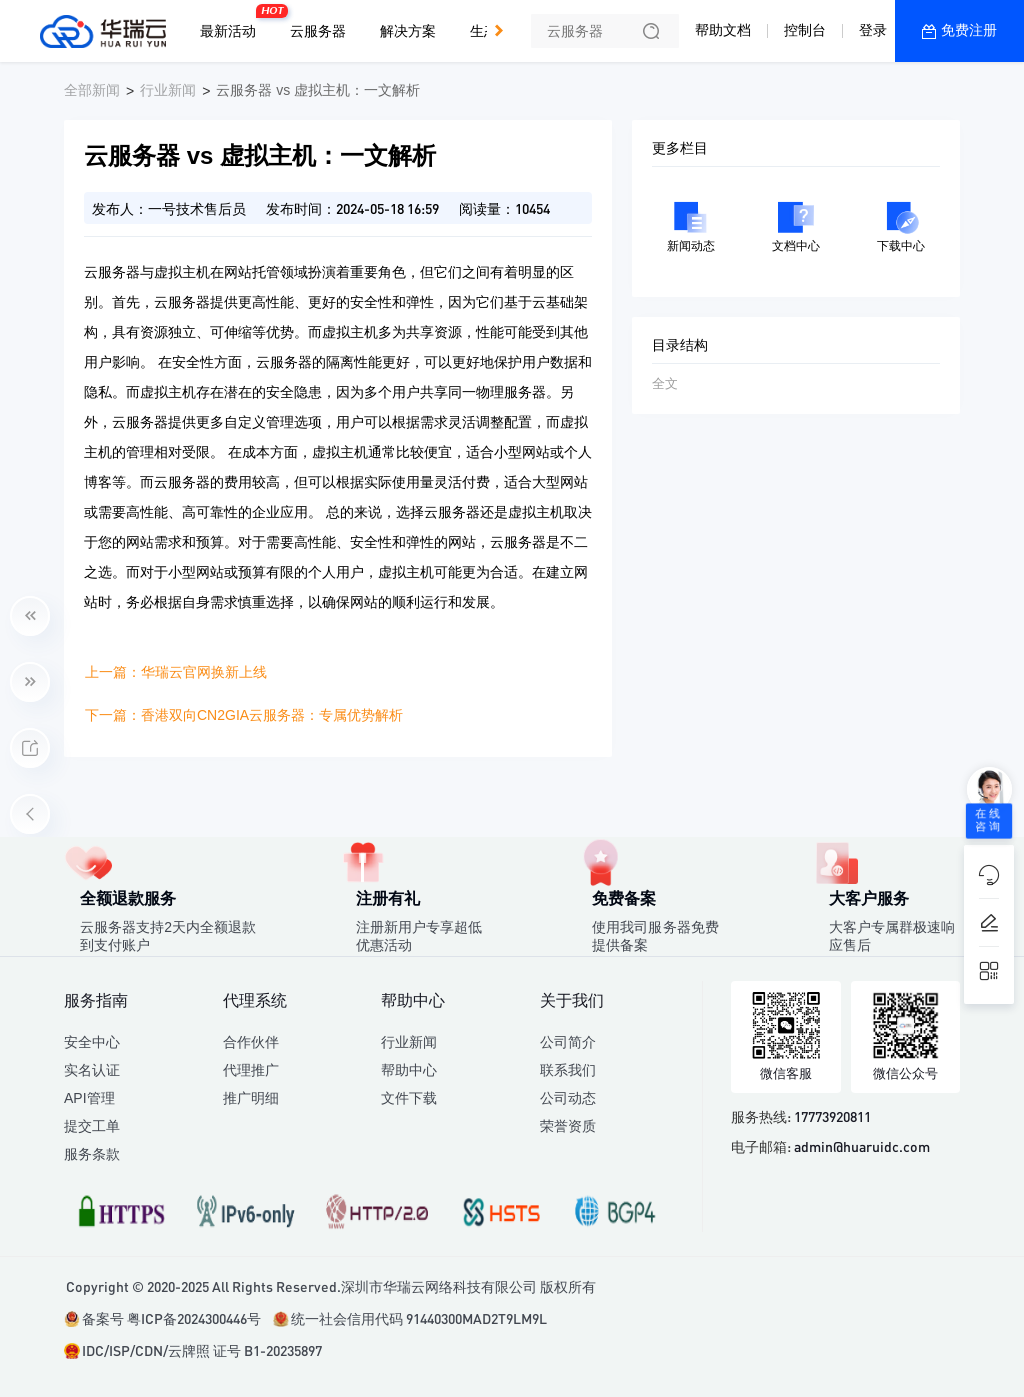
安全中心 (92, 1042)
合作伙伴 (251, 1042)
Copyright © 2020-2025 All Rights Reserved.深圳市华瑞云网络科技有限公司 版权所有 (331, 1286)
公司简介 (568, 1042)
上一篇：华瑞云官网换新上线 (176, 672)
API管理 (89, 1098)
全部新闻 (92, 90)
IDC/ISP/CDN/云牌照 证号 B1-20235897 (202, 1350)
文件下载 (409, 1098)
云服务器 (318, 31)
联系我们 (568, 1070)
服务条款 (92, 1154)
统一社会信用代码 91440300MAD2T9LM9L (419, 1318)
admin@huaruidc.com (862, 1146)
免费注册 (969, 30)
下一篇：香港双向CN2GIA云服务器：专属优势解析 (244, 715)
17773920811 (832, 1116)
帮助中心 (409, 1070)
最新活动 (233, 22)
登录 (873, 30)
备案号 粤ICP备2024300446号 (171, 1318)
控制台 (805, 30)
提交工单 (92, 1126)
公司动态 (568, 1098)
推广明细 (251, 1098)
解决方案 (408, 31)
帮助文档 (723, 30)
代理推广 (251, 1070)
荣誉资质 (568, 1126)
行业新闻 (168, 90)
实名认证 (92, 1070)
